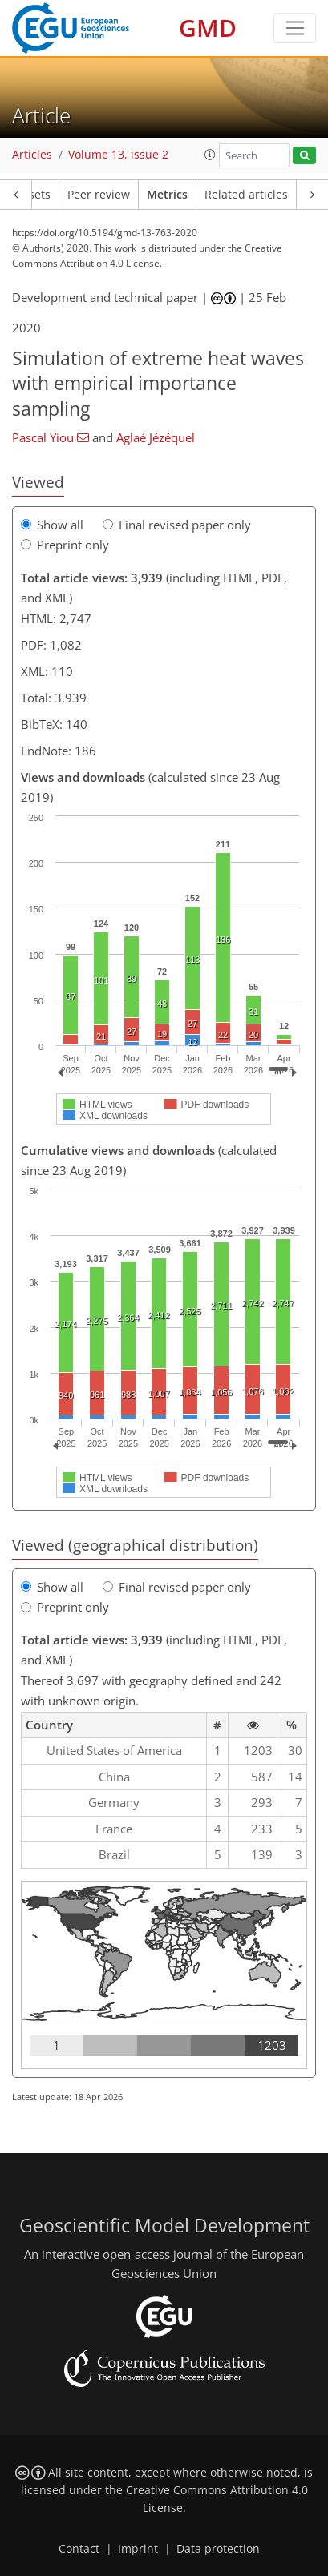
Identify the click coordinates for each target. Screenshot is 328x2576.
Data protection (218, 2549)
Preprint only (65, 545)
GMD (208, 27)
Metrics (167, 194)
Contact (79, 2549)
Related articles (246, 194)
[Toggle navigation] (294, 28)
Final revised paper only (177, 525)
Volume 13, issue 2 (118, 154)
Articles (32, 154)
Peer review (98, 194)
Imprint (138, 2549)
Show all (52, 525)
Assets (33, 194)
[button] (210, 154)
